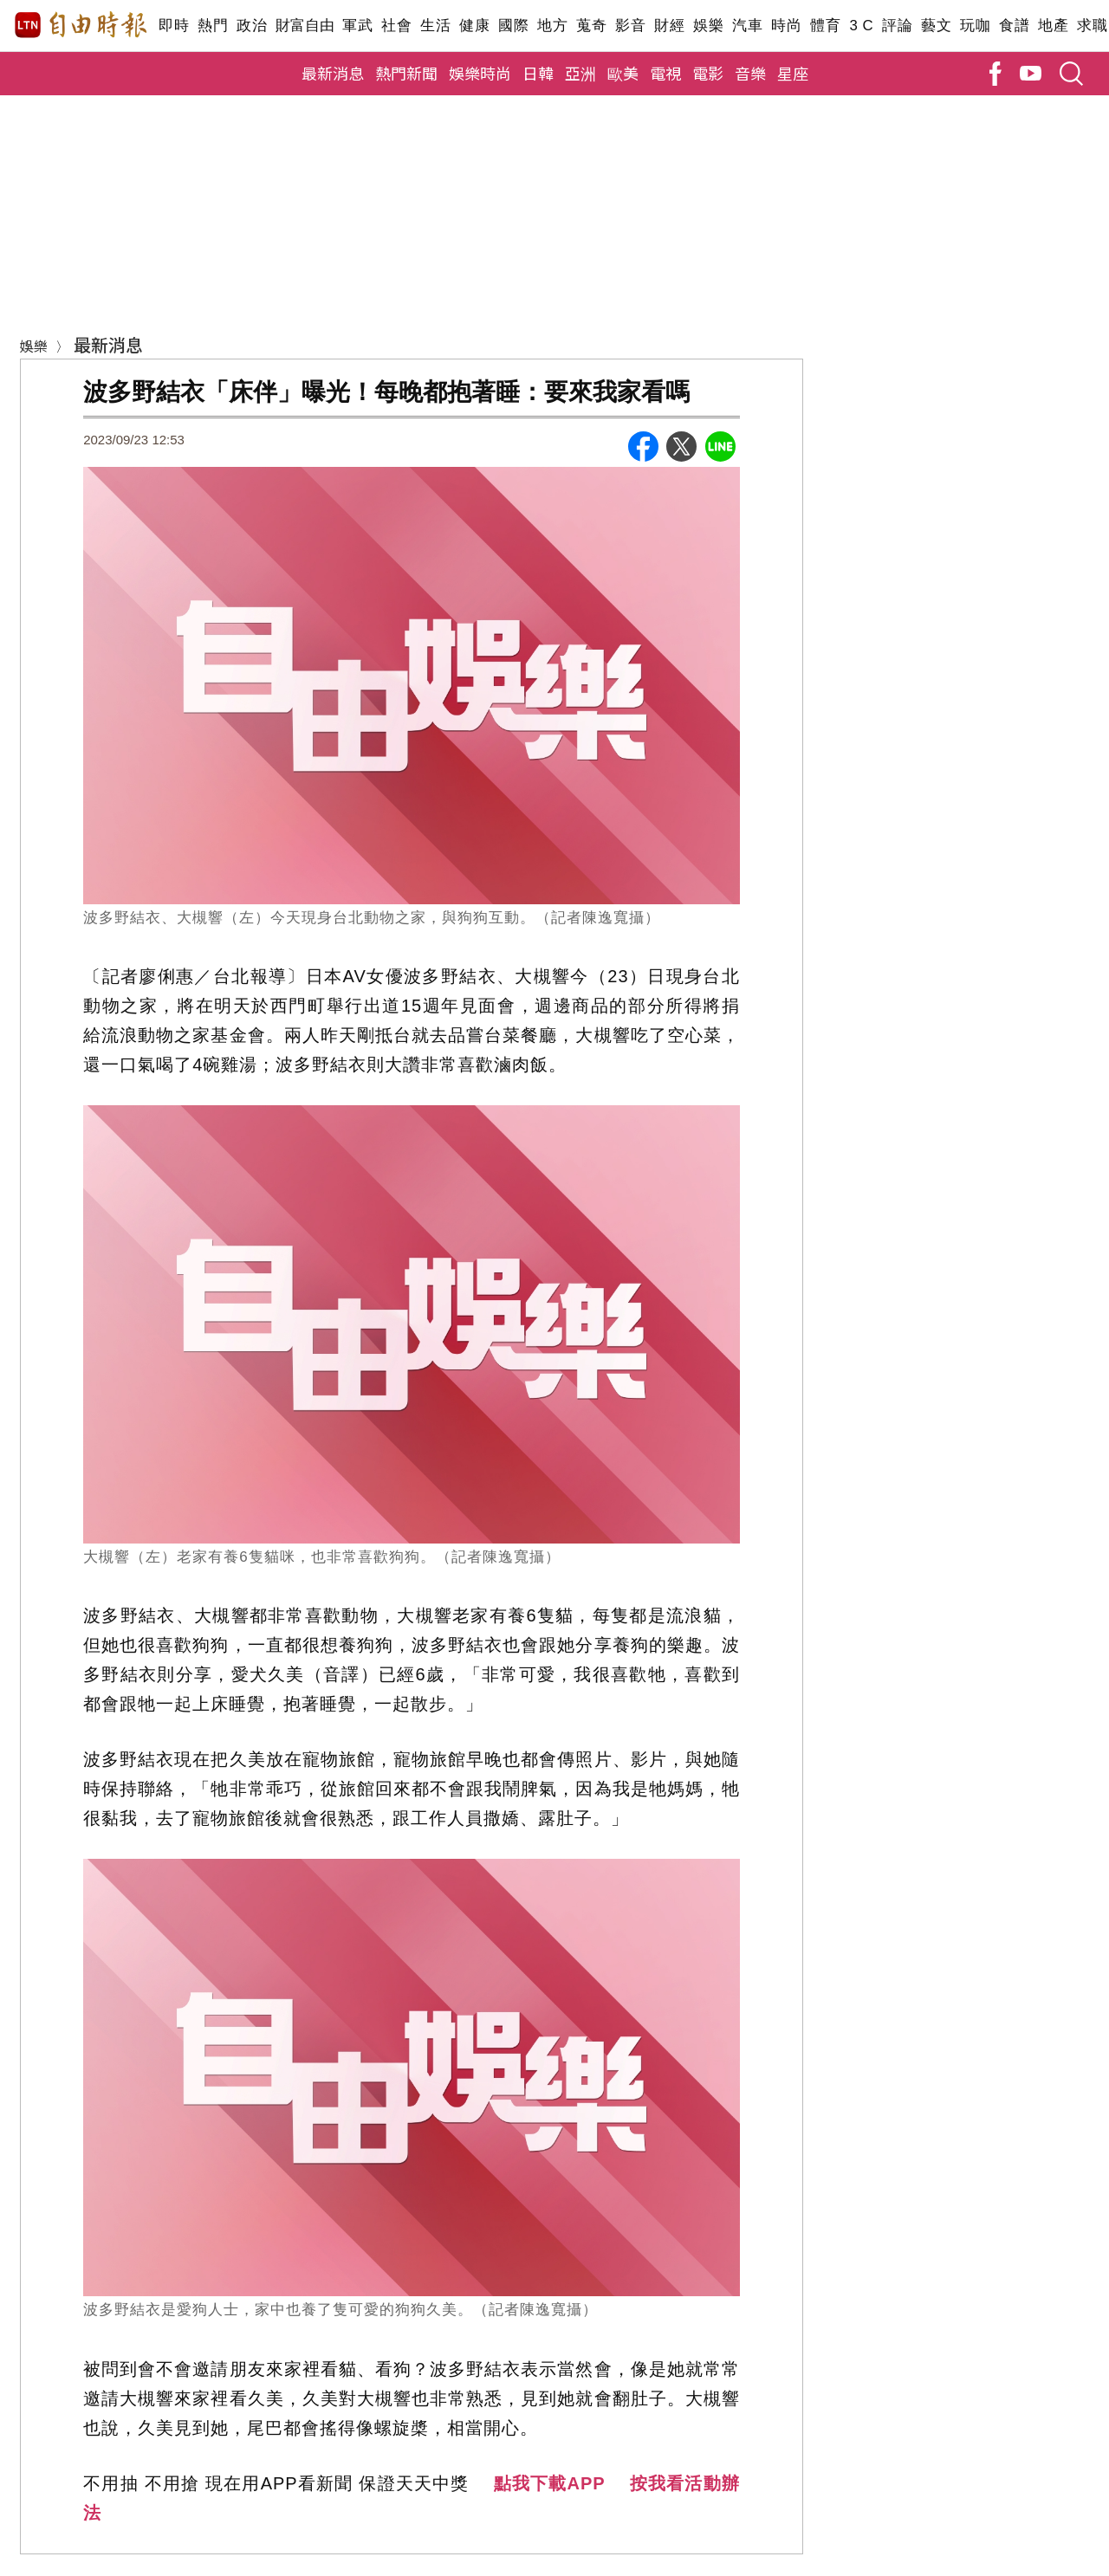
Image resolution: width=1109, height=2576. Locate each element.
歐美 (623, 72)
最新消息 (333, 72)
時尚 (786, 25)
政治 (252, 25)
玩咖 (975, 25)
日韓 (538, 72)
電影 (707, 72)
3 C (861, 25)
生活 (435, 25)
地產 (1053, 25)
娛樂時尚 (480, 72)
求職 (1092, 25)
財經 (669, 25)
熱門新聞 (406, 72)
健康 (474, 25)
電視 (665, 72)
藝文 (936, 25)
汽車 (747, 25)
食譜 (1014, 25)
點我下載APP (550, 2483)
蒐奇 (591, 25)
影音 (630, 25)
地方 (552, 25)
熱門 (213, 25)
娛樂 (708, 25)
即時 (174, 25)
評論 (897, 25)
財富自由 (305, 25)
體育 (825, 25)
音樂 (750, 72)
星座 (792, 72)
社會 (396, 25)
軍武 (357, 25)
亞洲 (580, 72)
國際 (513, 25)
